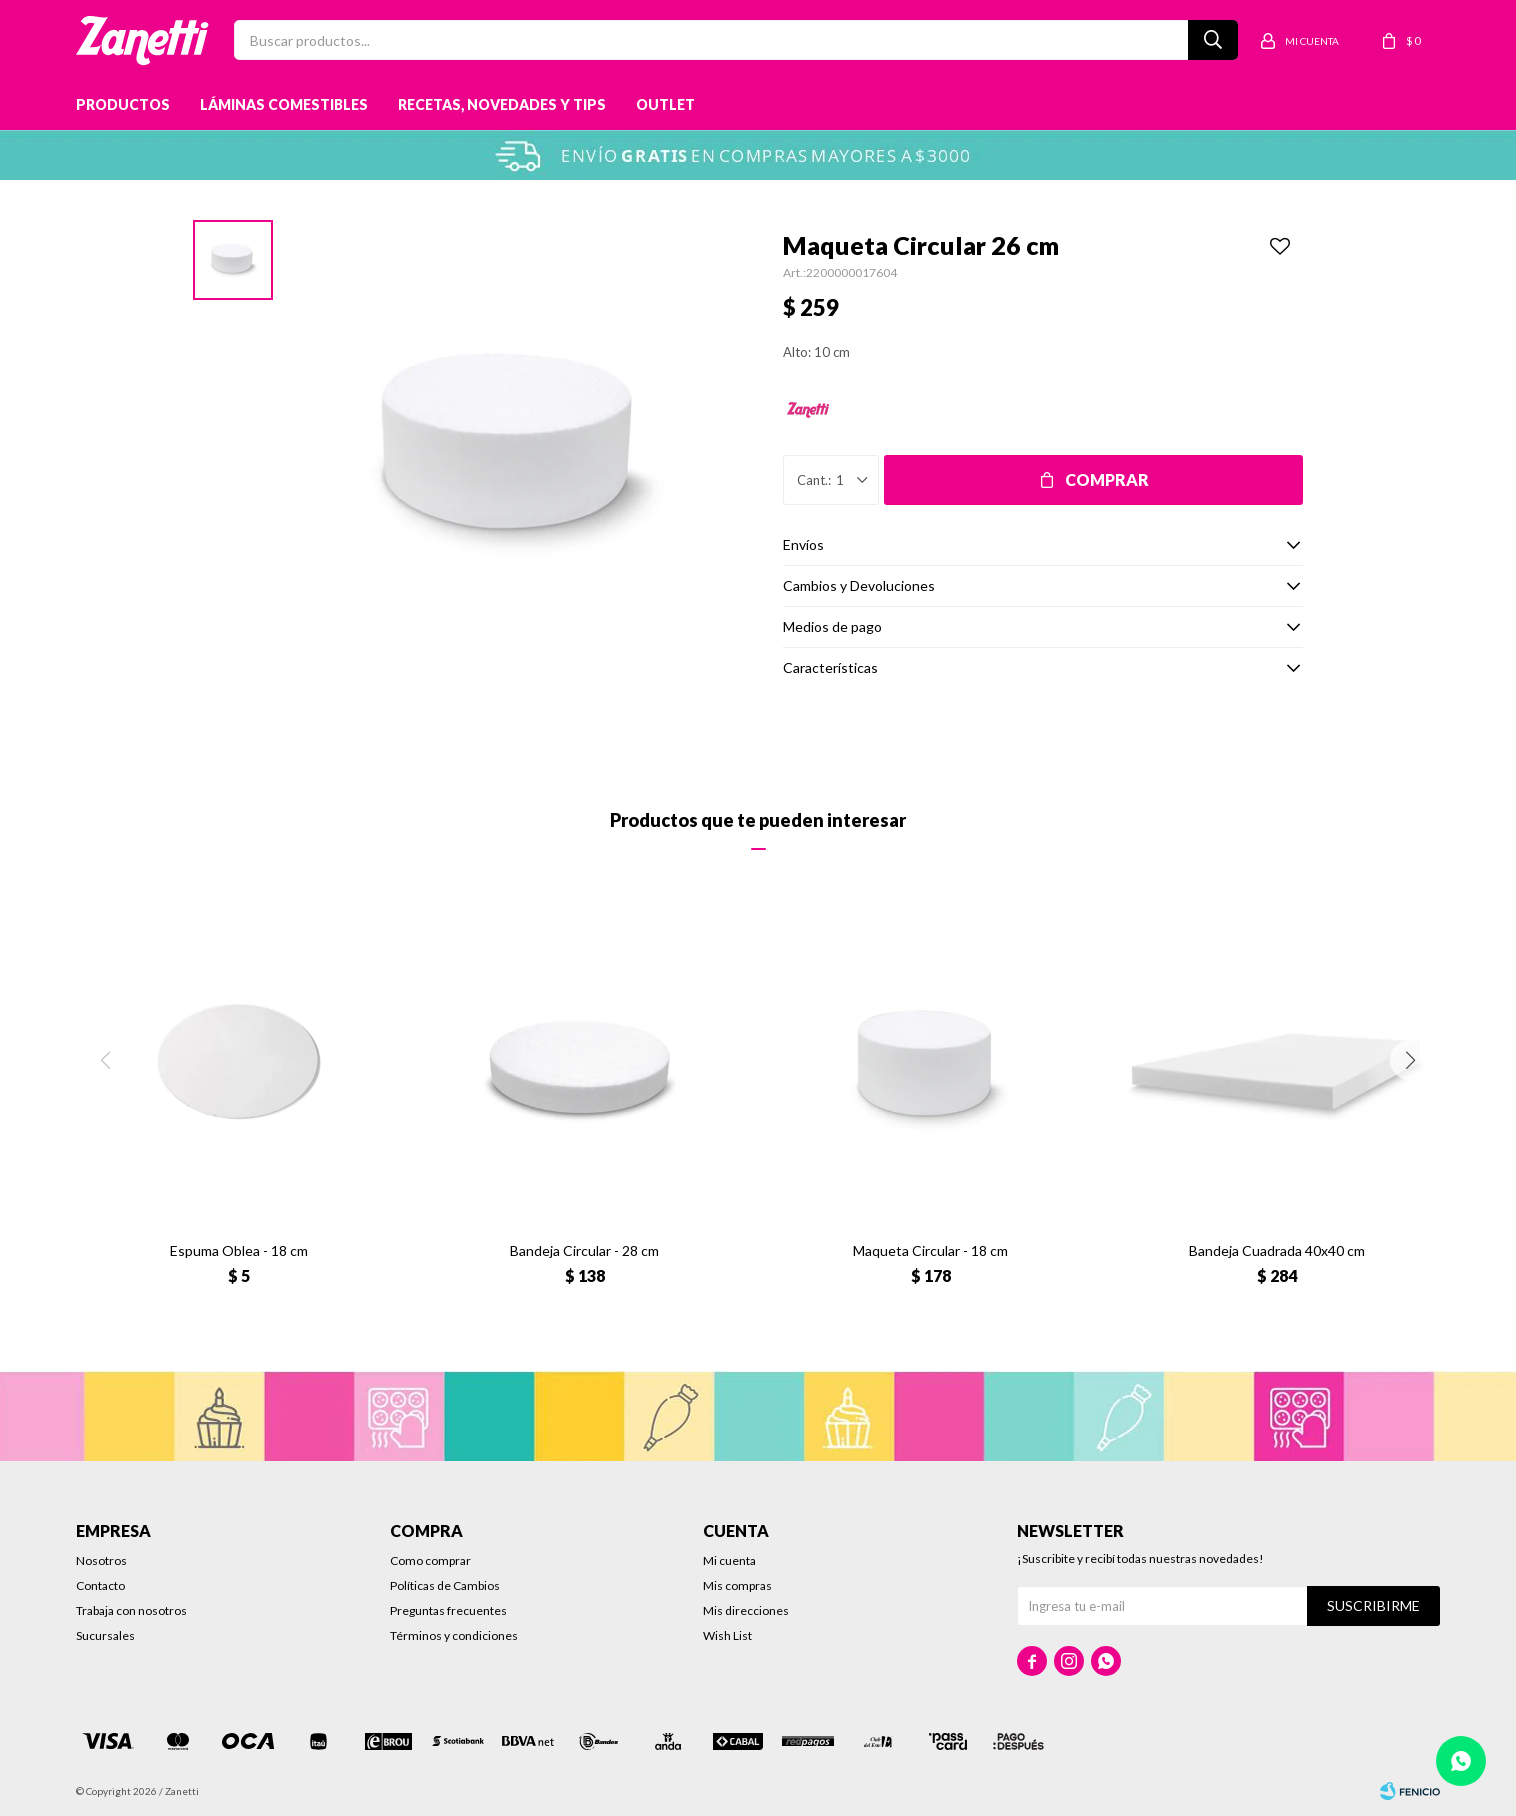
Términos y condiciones (454, 1635)
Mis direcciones (746, 1610)
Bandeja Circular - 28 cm (584, 1250)
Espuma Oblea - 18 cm (239, 1250)
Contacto (100, 1585)
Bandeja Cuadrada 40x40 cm (1277, 1250)
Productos (123, 104)
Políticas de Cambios (445, 1585)
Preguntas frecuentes (448, 1610)
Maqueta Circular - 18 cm (930, 1250)
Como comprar (430, 1560)
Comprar (1107, 479)
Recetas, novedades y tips (502, 104)
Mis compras (737, 1585)
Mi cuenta (729, 1560)
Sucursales (105, 1635)
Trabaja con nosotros (131, 1610)
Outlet (665, 104)
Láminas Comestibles (284, 104)
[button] (1410, 1060)
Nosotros (101, 1560)
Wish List (727, 1635)
